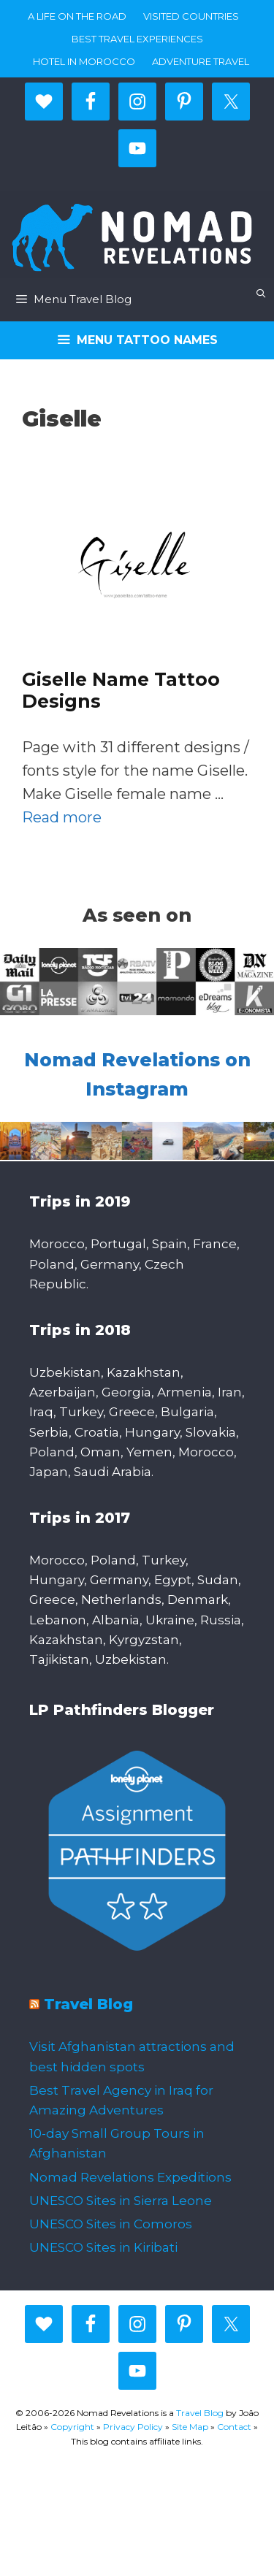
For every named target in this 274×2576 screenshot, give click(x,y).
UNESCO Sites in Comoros (110, 2224)
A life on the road (77, 16)
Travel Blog (88, 2004)
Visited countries (191, 16)
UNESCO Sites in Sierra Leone (120, 2200)
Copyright (72, 2426)
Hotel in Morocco (84, 61)
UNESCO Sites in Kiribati (103, 2247)
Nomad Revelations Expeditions (130, 2177)
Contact (234, 2426)
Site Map (190, 2426)
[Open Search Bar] (261, 293)
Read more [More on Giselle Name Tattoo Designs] (62, 817)
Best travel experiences (137, 39)
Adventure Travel (200, 61)
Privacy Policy (133, 2426)
